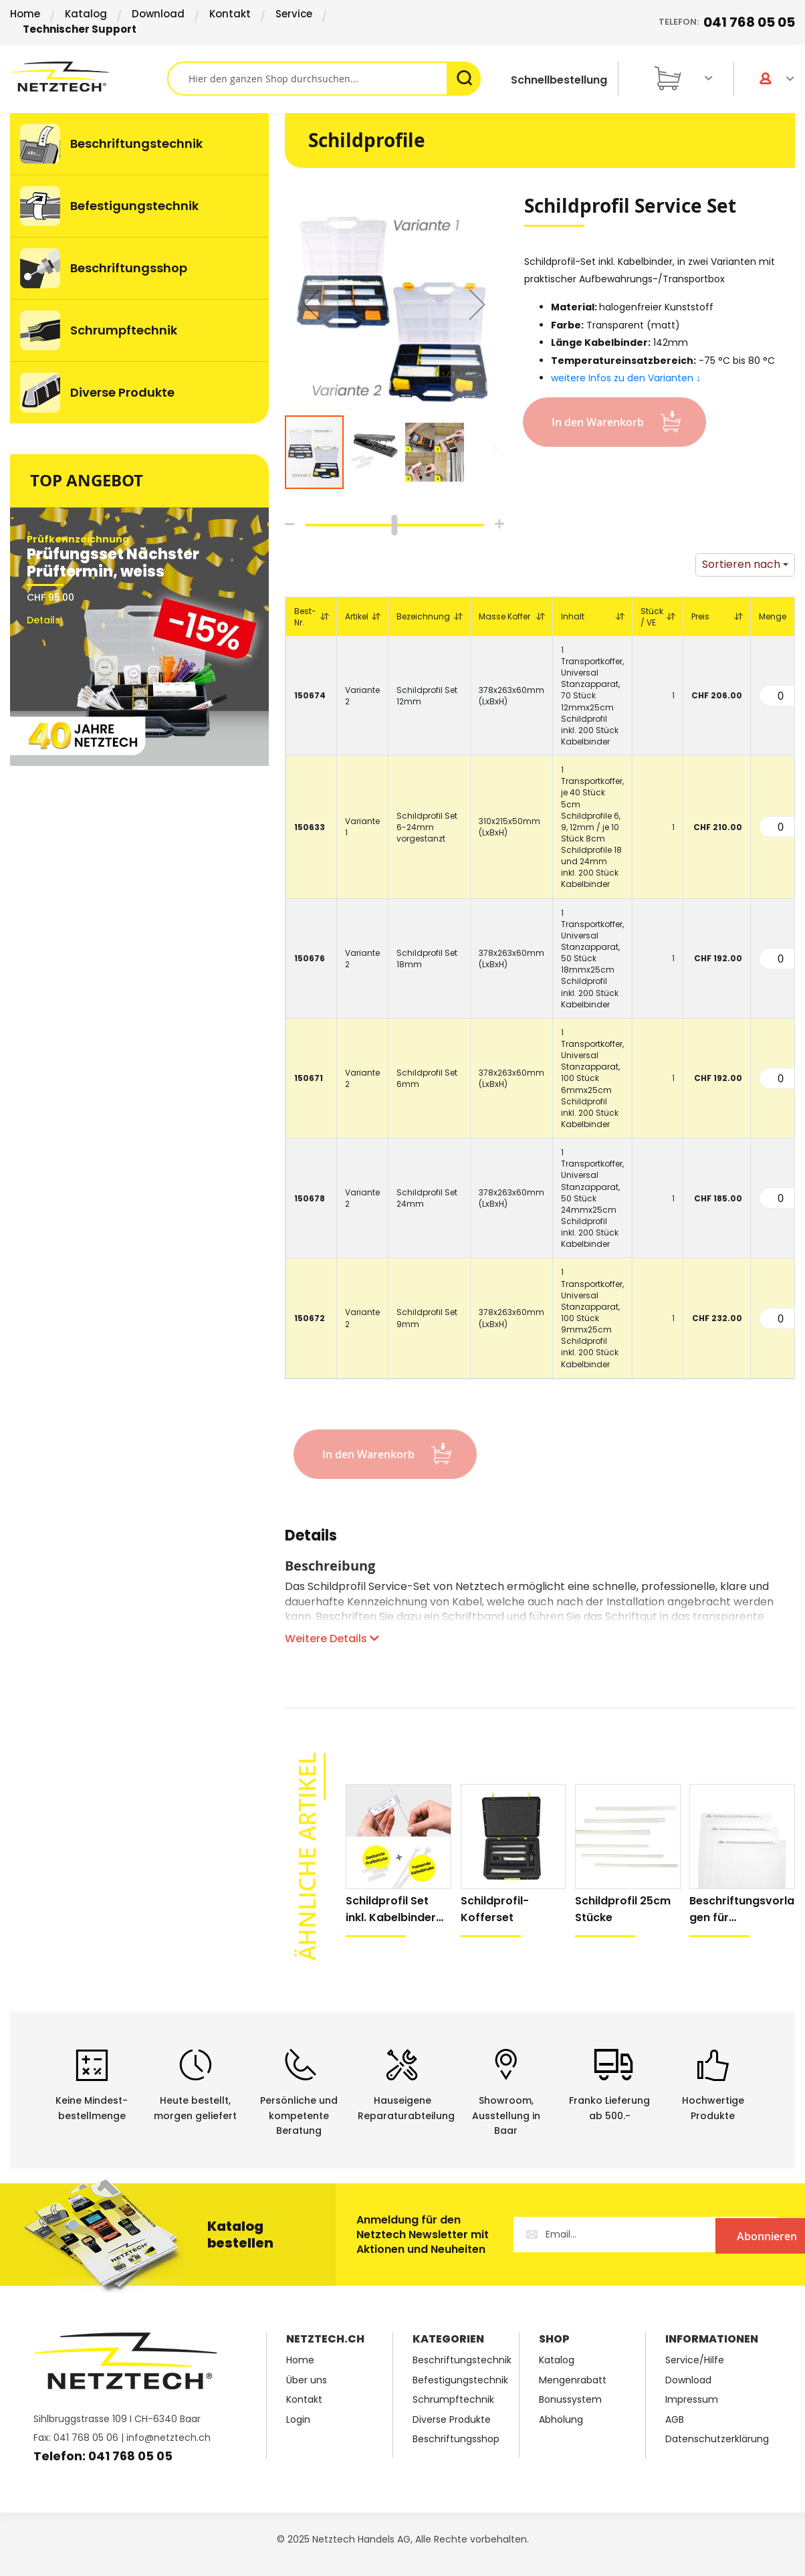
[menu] (139, 268)
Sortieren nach (741, 564)
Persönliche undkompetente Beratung (299, 2116)
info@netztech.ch (168, 2437)
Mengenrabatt (572, 2380)
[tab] (311, 1542)
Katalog (86, 14)
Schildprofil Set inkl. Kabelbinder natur (391, 1909)
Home (25, 14)
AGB (674, 2419)
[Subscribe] (722, 2234)
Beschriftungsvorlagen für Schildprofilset (741, 1909)
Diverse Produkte (452, 2419)
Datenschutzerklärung (717, 2439)
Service (293, 14)
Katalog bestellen (240, 2234)
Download (158, 14)
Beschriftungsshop (456, 2439)
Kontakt (230, 14)
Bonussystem (570, 2399)
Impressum (691, 2399)
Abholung (561, 2419)
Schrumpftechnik (453, 2399)
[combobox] (324, 79)
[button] (311, 304)
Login (298, 2419)
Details (311, 1537)
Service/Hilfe (694, 2360)
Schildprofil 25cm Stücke (623, 1909)
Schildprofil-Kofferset (495, 1909)
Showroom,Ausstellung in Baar (506, 2116)
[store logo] (88, 77)
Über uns (306, 2380)
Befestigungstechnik (460, 2380)
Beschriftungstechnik (462, 2360)
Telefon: (727, 22)
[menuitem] (139, 144)
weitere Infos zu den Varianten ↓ (626, 378)
